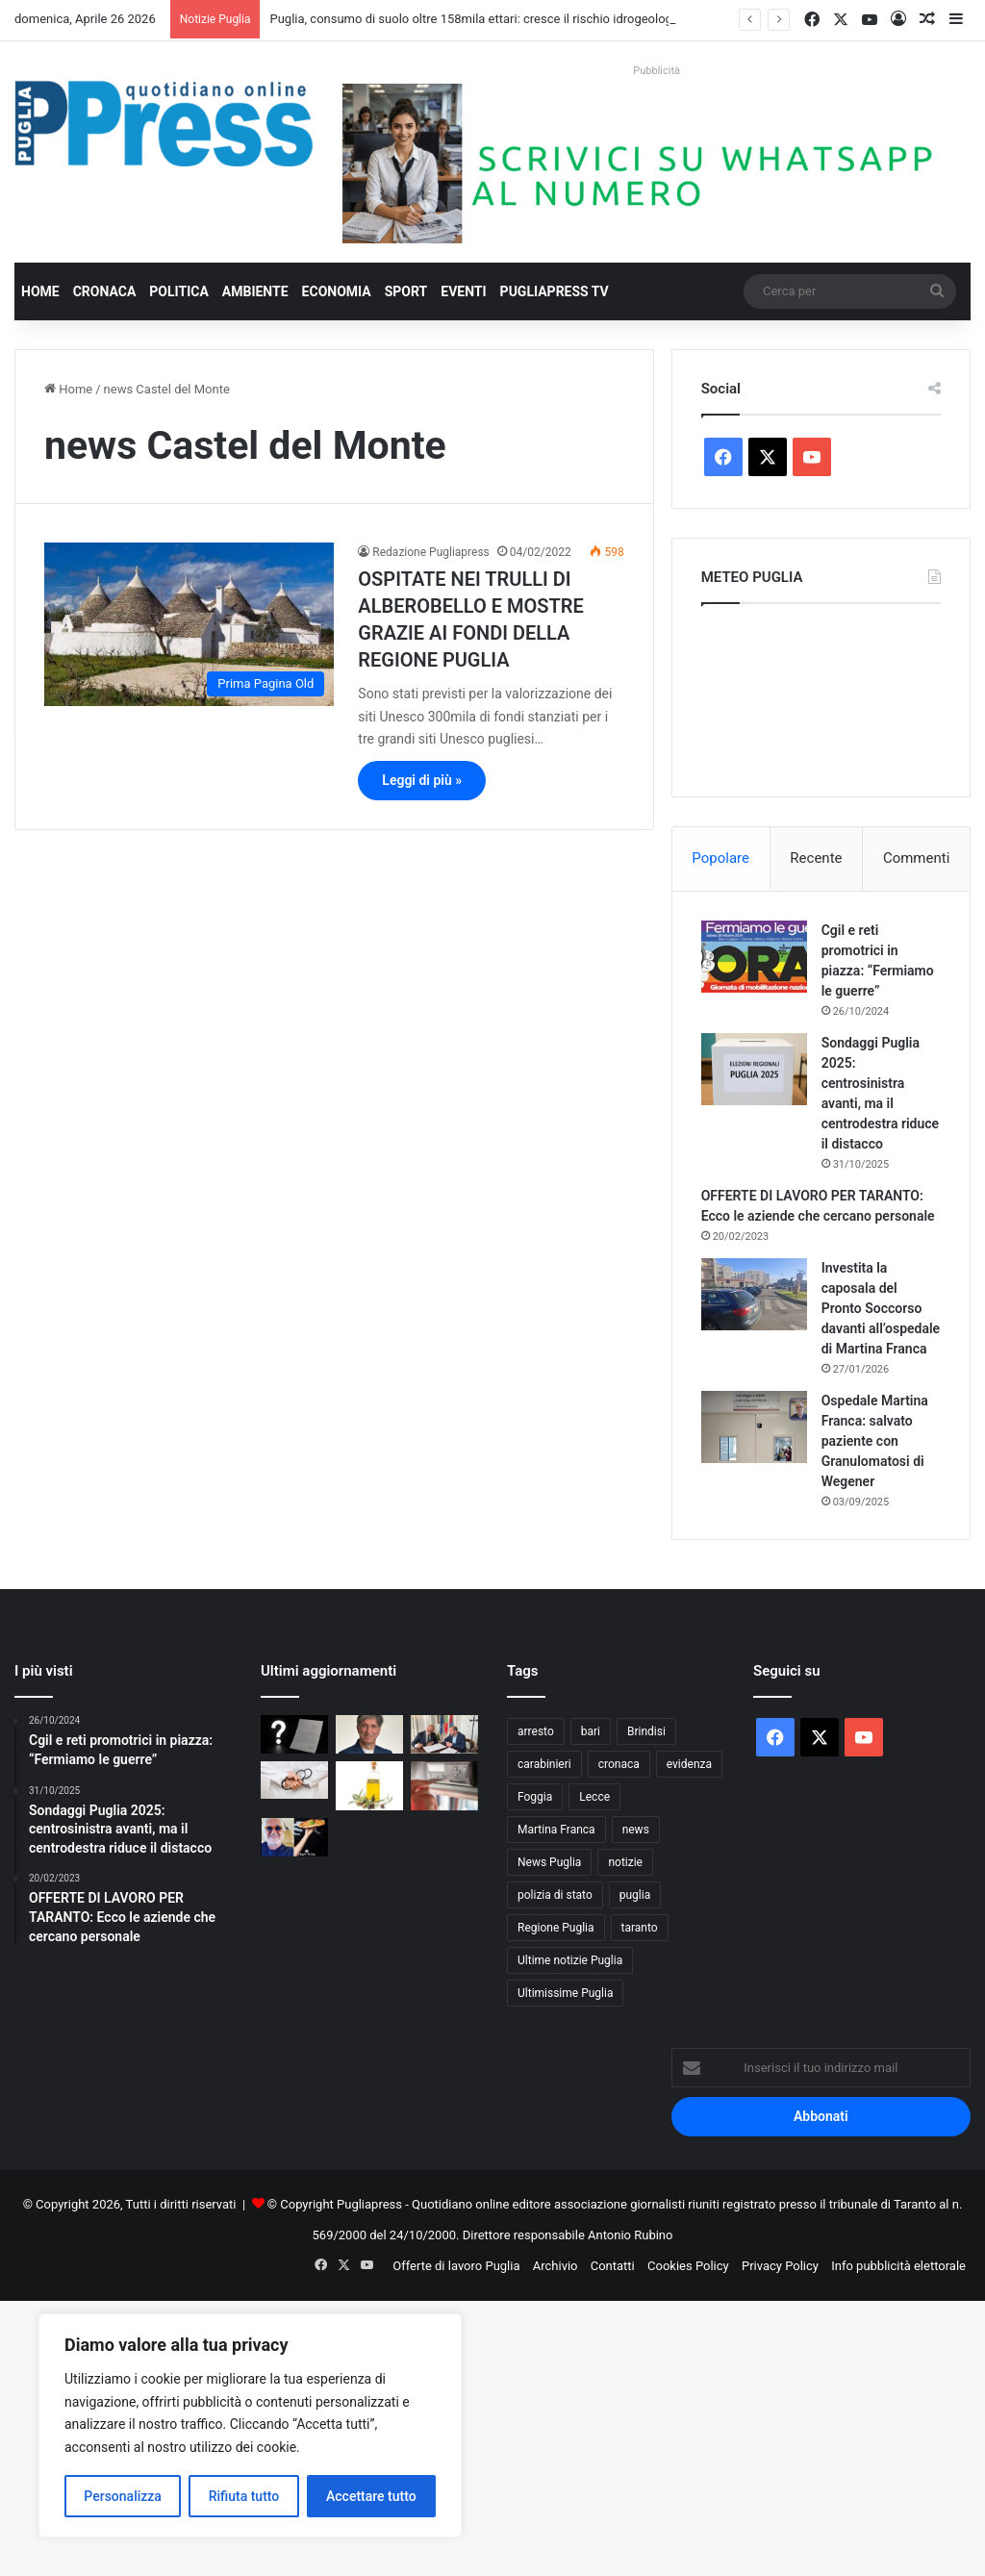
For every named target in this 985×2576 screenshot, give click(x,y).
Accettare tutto (371, 2496)
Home (40, 291)
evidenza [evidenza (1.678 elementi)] (689, 1764)
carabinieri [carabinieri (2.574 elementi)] (544, 1764)
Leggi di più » (422, 780)
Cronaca (105, 291)
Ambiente (255, 291)
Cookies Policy (688, 2266)
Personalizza (123, 2496)
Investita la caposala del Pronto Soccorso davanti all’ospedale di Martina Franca (880, 1308)
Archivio (555, 2266)
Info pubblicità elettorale (898, 2266)
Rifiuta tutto (244, 2496)
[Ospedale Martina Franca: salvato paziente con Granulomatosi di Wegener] (754, 1427)
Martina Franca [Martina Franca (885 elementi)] (556, 1829)
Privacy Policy (780, 2266)
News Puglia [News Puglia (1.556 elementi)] (549, 1862)
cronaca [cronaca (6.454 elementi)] (619, 1764)
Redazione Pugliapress (430, 552)
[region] (250, 2425)
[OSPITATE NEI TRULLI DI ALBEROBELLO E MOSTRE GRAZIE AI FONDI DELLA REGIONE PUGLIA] (189, 624)
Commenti (916, 858)
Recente (816, 858)
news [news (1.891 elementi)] (635, 1829)
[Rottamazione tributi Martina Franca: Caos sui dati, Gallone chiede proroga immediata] (369, 1734)
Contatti (613, 2266)
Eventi (463, 291)
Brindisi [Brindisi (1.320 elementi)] (646, 1731)
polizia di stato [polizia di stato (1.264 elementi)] (555, 1895)
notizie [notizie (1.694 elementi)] (625, 1862)
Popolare (720, 858)
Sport (406, 291)
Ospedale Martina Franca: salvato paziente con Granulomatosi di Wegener (874, 1441)
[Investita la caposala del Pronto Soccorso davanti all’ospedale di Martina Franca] (754, 1294)
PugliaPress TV (554, 291)
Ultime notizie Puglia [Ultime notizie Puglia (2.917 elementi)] (570, 1960)
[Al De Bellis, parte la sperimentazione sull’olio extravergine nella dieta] (369, 1785)
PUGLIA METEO (821, 695)
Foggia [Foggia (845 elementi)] (535, 1797)
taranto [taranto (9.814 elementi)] (639, 1927)
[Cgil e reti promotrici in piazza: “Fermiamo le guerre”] (754, 957)
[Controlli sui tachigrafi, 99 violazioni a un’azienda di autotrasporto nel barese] (444, 1785)
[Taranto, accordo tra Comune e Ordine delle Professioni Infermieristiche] (444, 1734)
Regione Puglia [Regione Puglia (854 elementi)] (556, 1927)
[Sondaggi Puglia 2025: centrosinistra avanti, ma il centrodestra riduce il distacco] (754, 1069)
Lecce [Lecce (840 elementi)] (594, 1797)
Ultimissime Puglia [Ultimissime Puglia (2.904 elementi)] (565, 1993)
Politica (178, 291)
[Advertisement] (492, 2435)
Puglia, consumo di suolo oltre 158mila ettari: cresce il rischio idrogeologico (479, 19)
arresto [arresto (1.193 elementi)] (536, 1731)
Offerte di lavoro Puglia (455, 2266)
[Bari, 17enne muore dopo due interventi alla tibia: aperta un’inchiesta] (294, 1780)
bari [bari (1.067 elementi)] (590, 1731)
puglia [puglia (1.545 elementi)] (634, 1895)
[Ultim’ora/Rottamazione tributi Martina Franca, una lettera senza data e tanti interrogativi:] (294, 1734)
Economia (336, 291)
